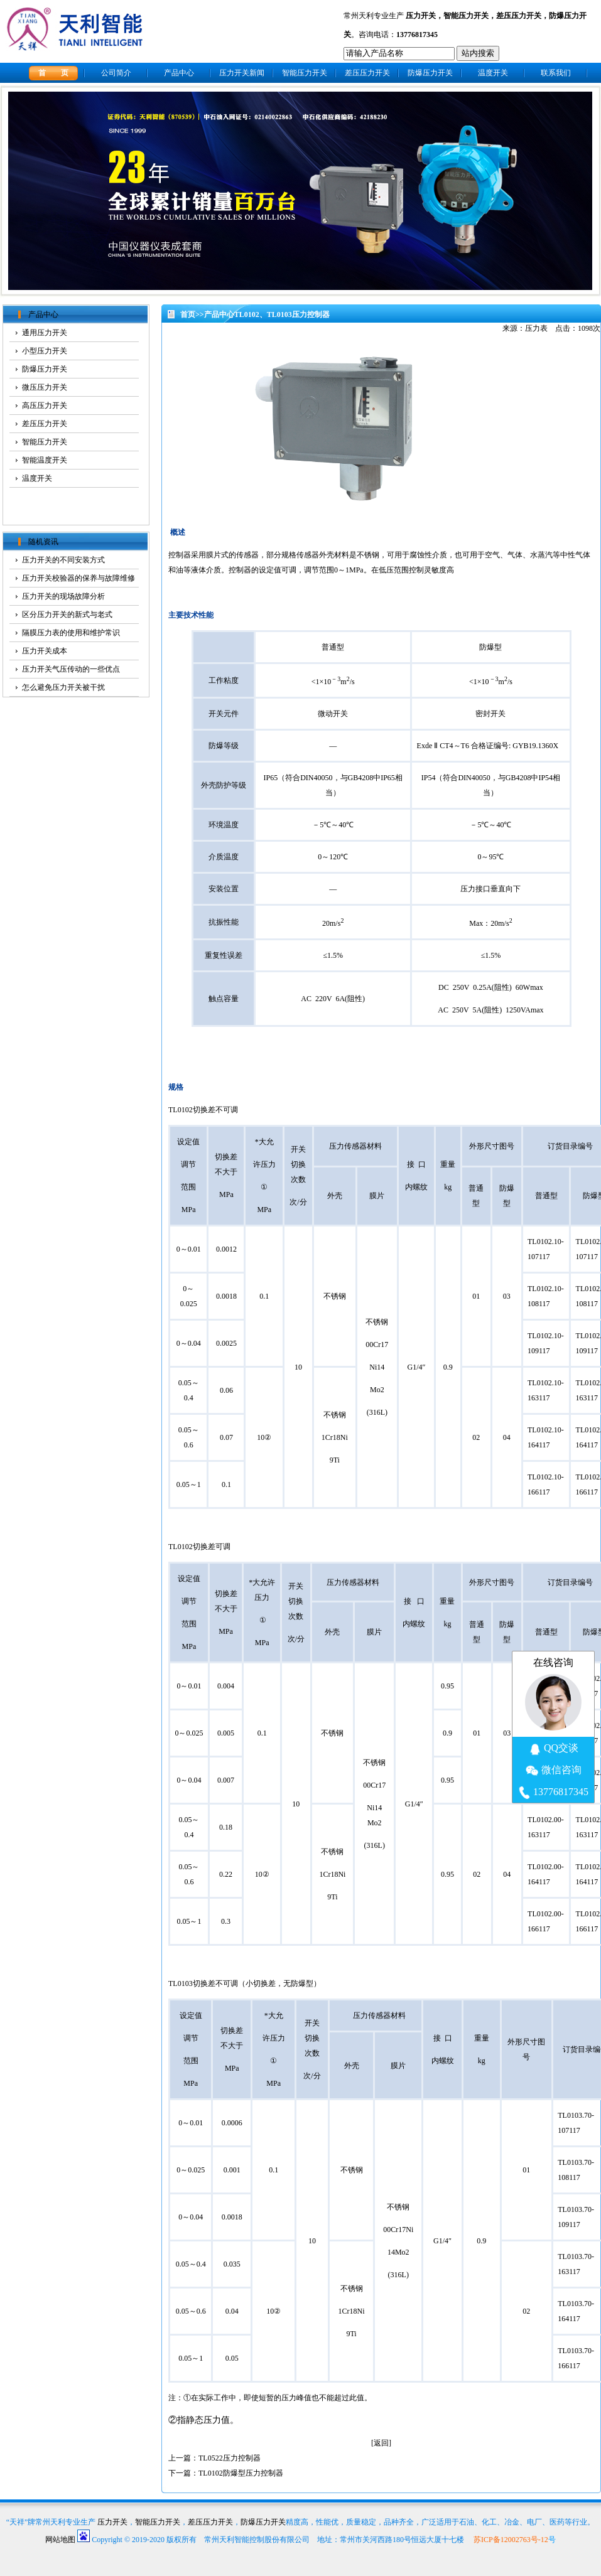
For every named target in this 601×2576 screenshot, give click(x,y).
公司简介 (116, 72)
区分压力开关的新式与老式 (67, 614)
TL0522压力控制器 (229, 2458)
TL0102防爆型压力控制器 (240, 2473)
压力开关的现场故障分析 (63, 596)
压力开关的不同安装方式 (63, 559)
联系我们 (556, 72)
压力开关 (421, 15)
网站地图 (60, 2539)
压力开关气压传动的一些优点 (71, 669)
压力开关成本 (44, 651)
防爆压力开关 (430, 72)
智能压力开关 (466, 15)
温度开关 (493, 72)
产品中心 (179, 72)
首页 (187, 314)
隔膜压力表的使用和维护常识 (71, 632)
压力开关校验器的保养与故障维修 (78, 578)
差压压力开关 (518, 15)
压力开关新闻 (241, 72)
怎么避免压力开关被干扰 (63, 687)
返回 (381, 2443)
